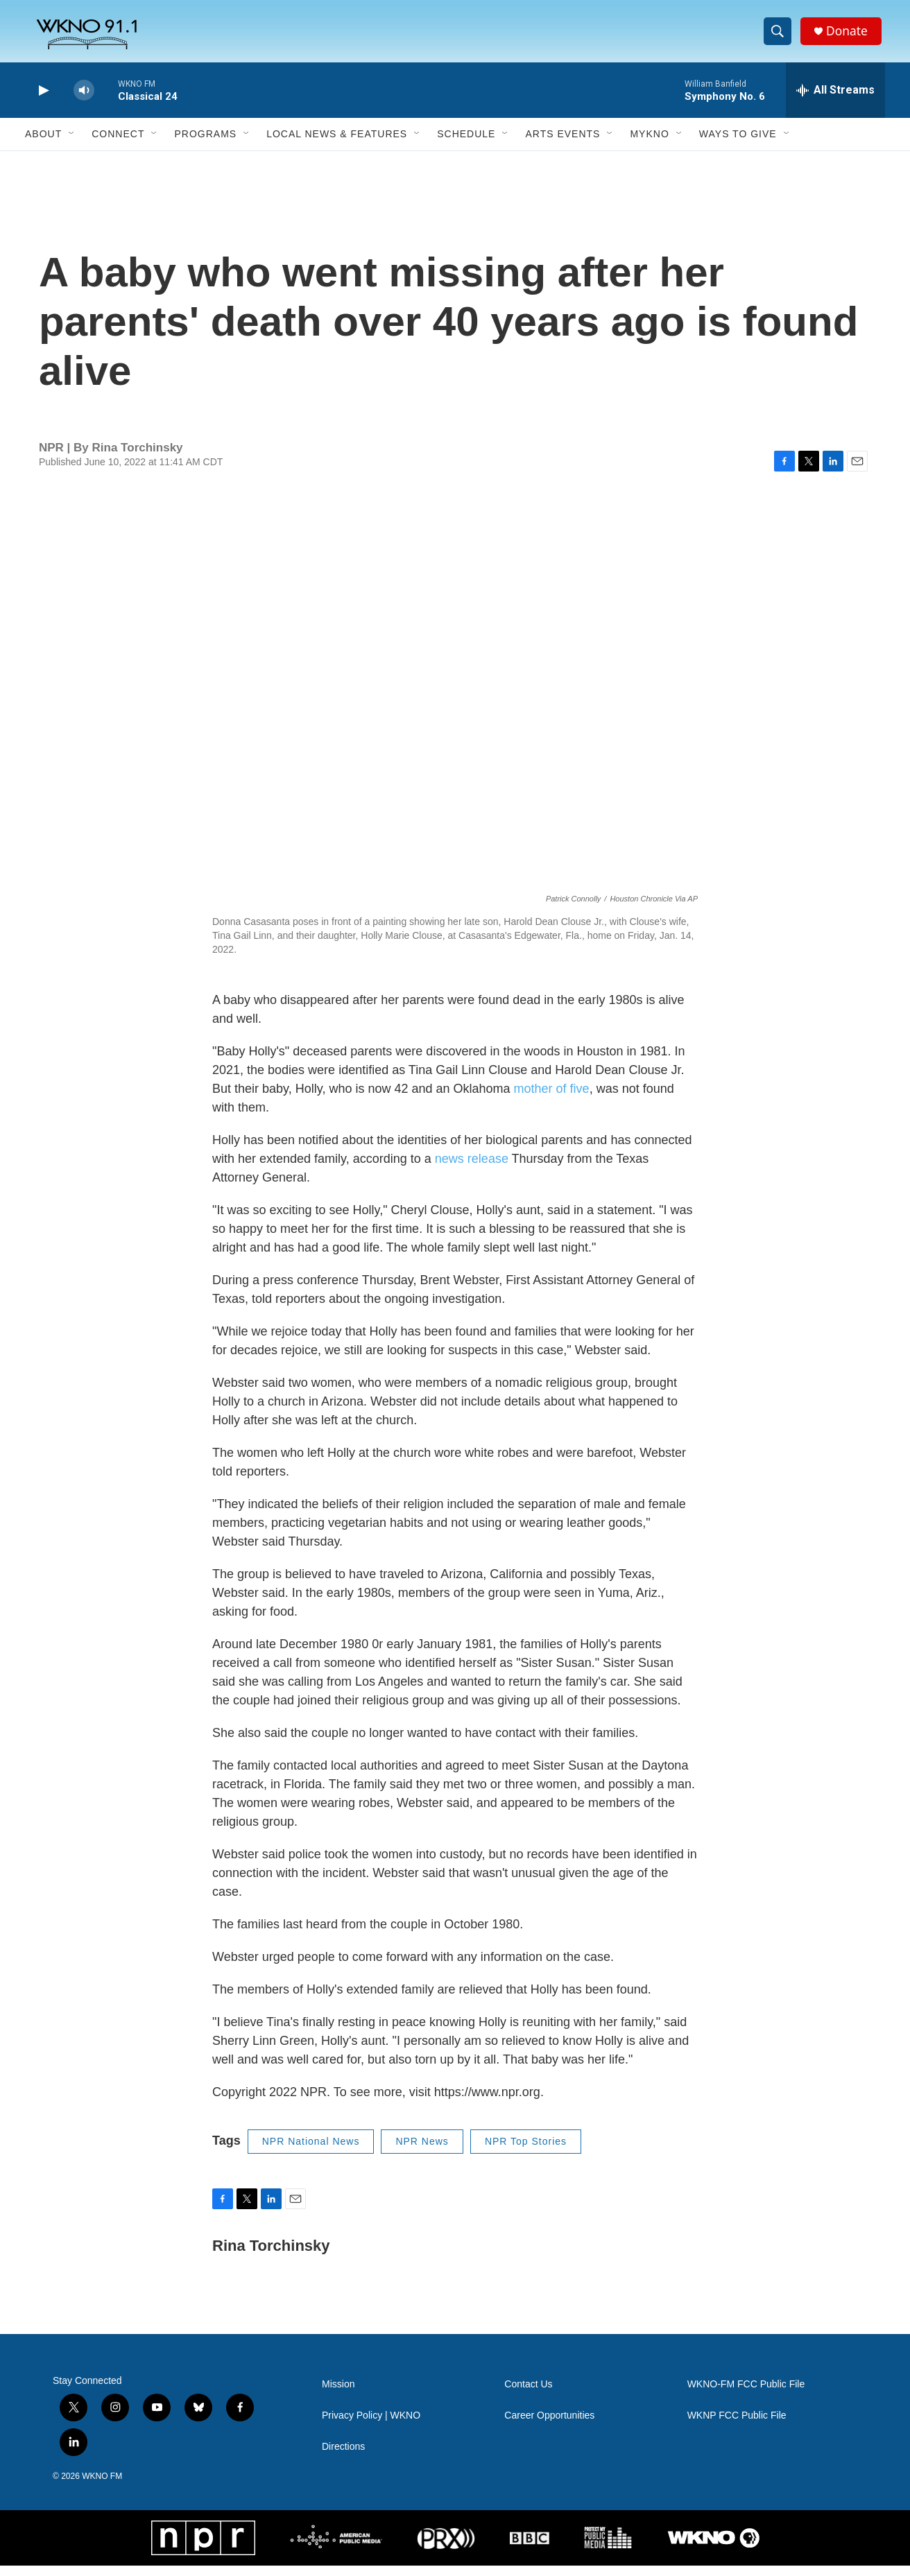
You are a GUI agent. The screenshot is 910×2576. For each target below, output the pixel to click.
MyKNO (649, 144)
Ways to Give (738, 144)
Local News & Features (336, 144)
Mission (338, 2394)
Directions (343, 2457)
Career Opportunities (549, 2426)
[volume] (84, 100)
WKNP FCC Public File (737, 2426)
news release (471, 1169)
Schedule (466, 144)
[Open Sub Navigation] (72, 144)
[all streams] (835, 100)
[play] (42, 101)
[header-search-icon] (779, 37)
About (43, 144)
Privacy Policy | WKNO (371, 2426)
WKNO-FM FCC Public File (746, 2394)
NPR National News (311, 2151)
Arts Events (562, 144)
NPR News (421, 2151)
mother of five (550, 1099)
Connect (118, 144)
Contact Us (528, 2394)
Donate (849, 36)
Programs (205, 144)
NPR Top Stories (526, 2151)
